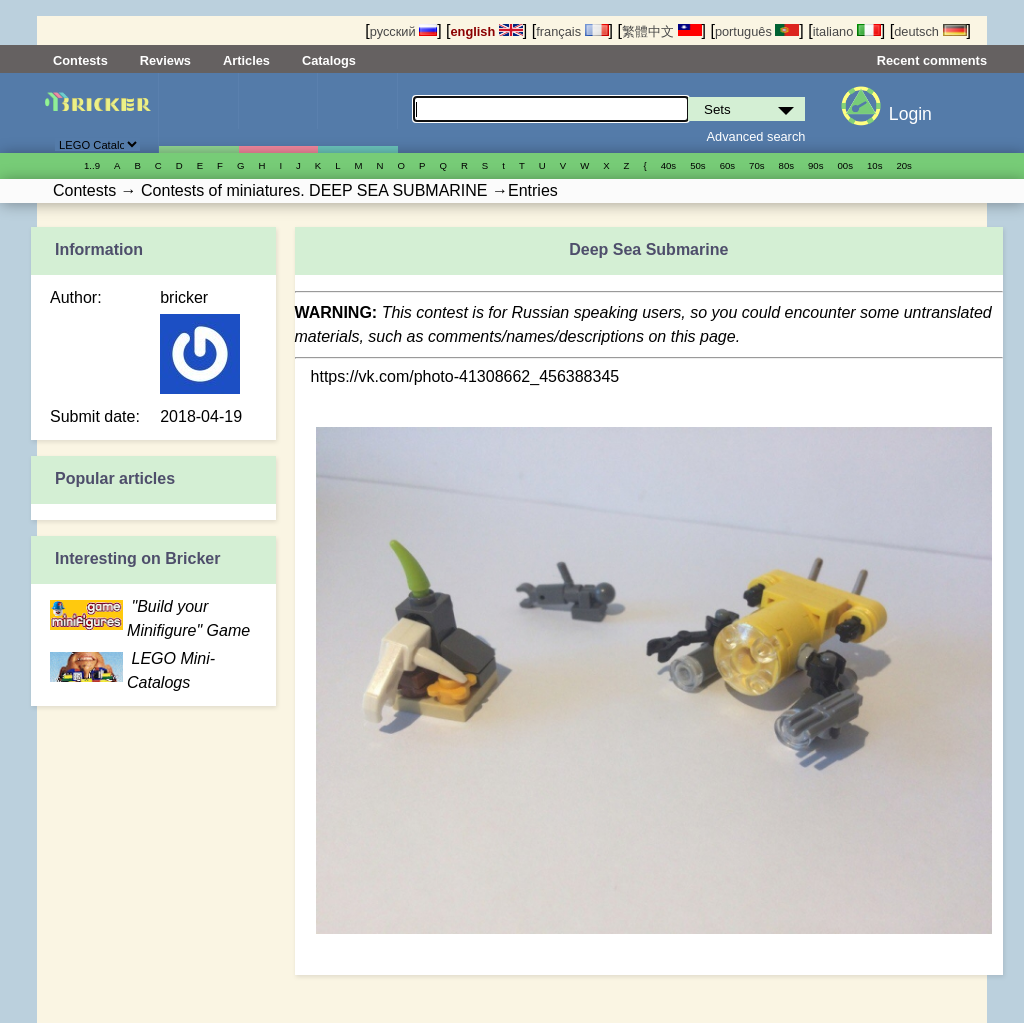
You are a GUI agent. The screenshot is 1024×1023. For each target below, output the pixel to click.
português (757, 31)
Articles (246, 60)
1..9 (92, 165)
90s (815, 165)
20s (903, 165)
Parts (357, 113)
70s (756, 165)
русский (403, 31)
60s (727, 165)
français (572, 31)
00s (845, 165)
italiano (847, 31)
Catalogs (329, 60)
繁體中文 (662, 31)
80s (786, 165)
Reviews (165, 60)
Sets (198, 113)
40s (668, 165)
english (487, 31)
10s (874, 165)
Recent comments (932, 60)
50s (697, 165)
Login (910, 114)
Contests (80, 60)
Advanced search (756, 136)
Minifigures (278, 113)
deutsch (930, 31)
